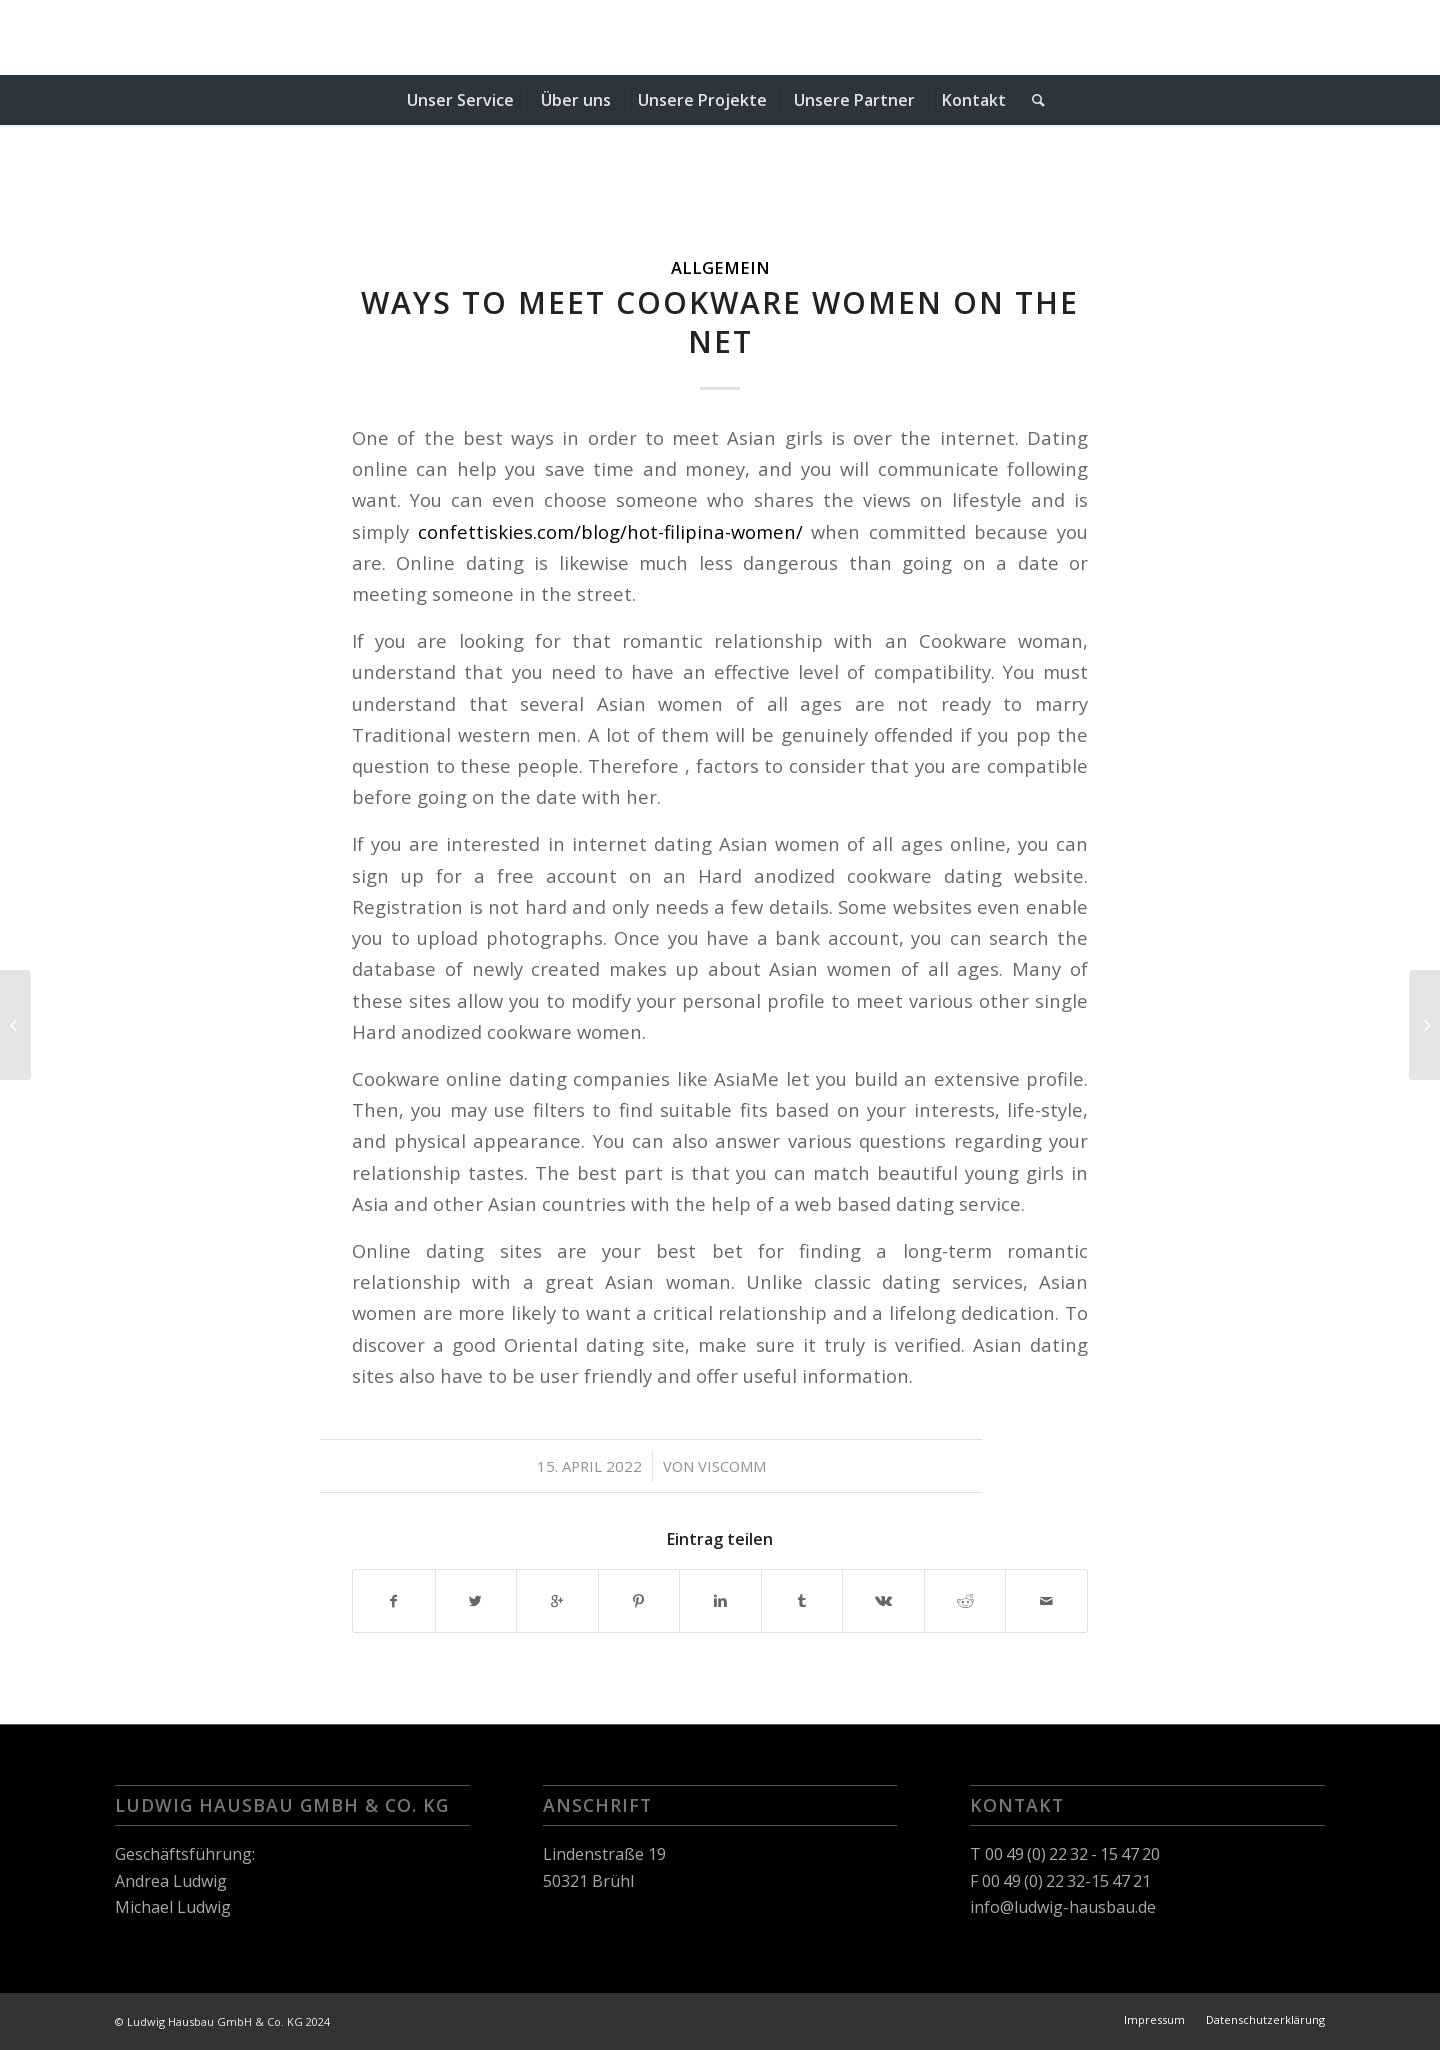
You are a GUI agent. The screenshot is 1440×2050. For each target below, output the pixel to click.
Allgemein (720, 267)
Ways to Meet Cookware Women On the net (720, 322)
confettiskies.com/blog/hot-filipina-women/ (610, 531)
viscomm (732, 1466)
